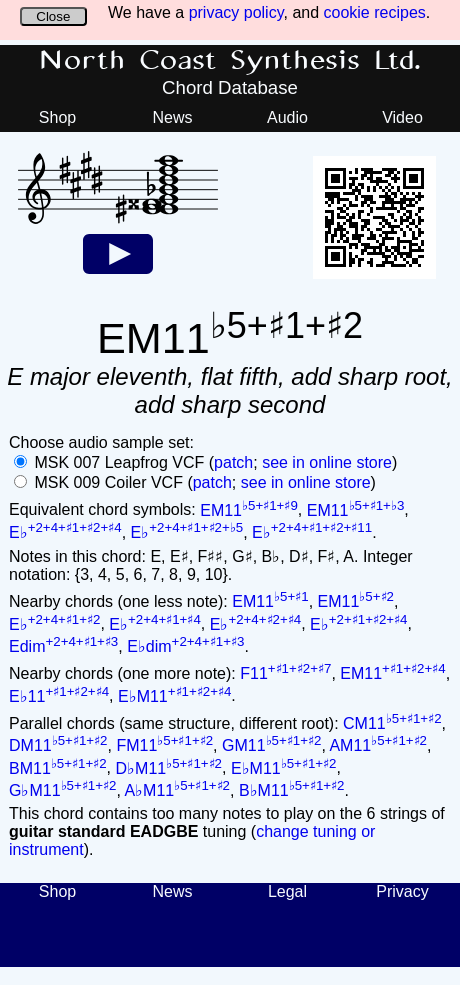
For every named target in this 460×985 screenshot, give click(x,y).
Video (402, 117)
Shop (57, 117)
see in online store (327, 462)
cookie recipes (375, 12)
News (172, 117)
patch (233, 462)
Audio (287, 117)
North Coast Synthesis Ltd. (230, 61)
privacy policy (236, 12)
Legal (287, 891)
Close (53, 16)
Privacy (402, 891)
